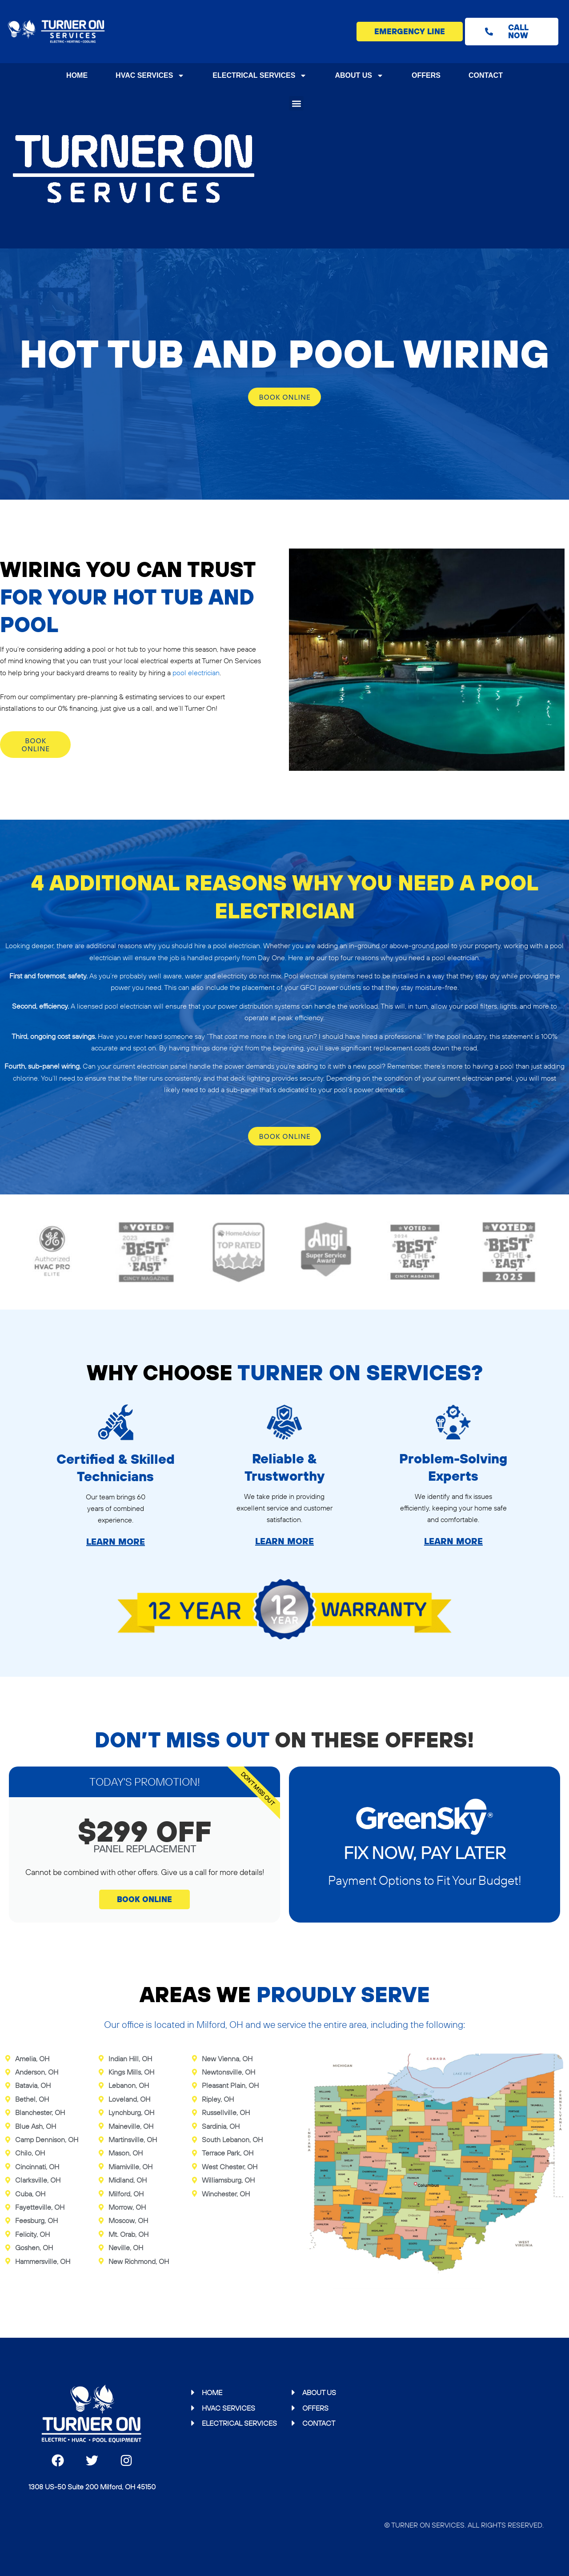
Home (77, 75)
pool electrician (196, 672)
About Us (359, 75)
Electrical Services (259, 75)
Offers (426, 75)
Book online (285, 397)
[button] (296, 103)
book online (144, 1899)
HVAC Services (150, 75)
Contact (486, 75)
